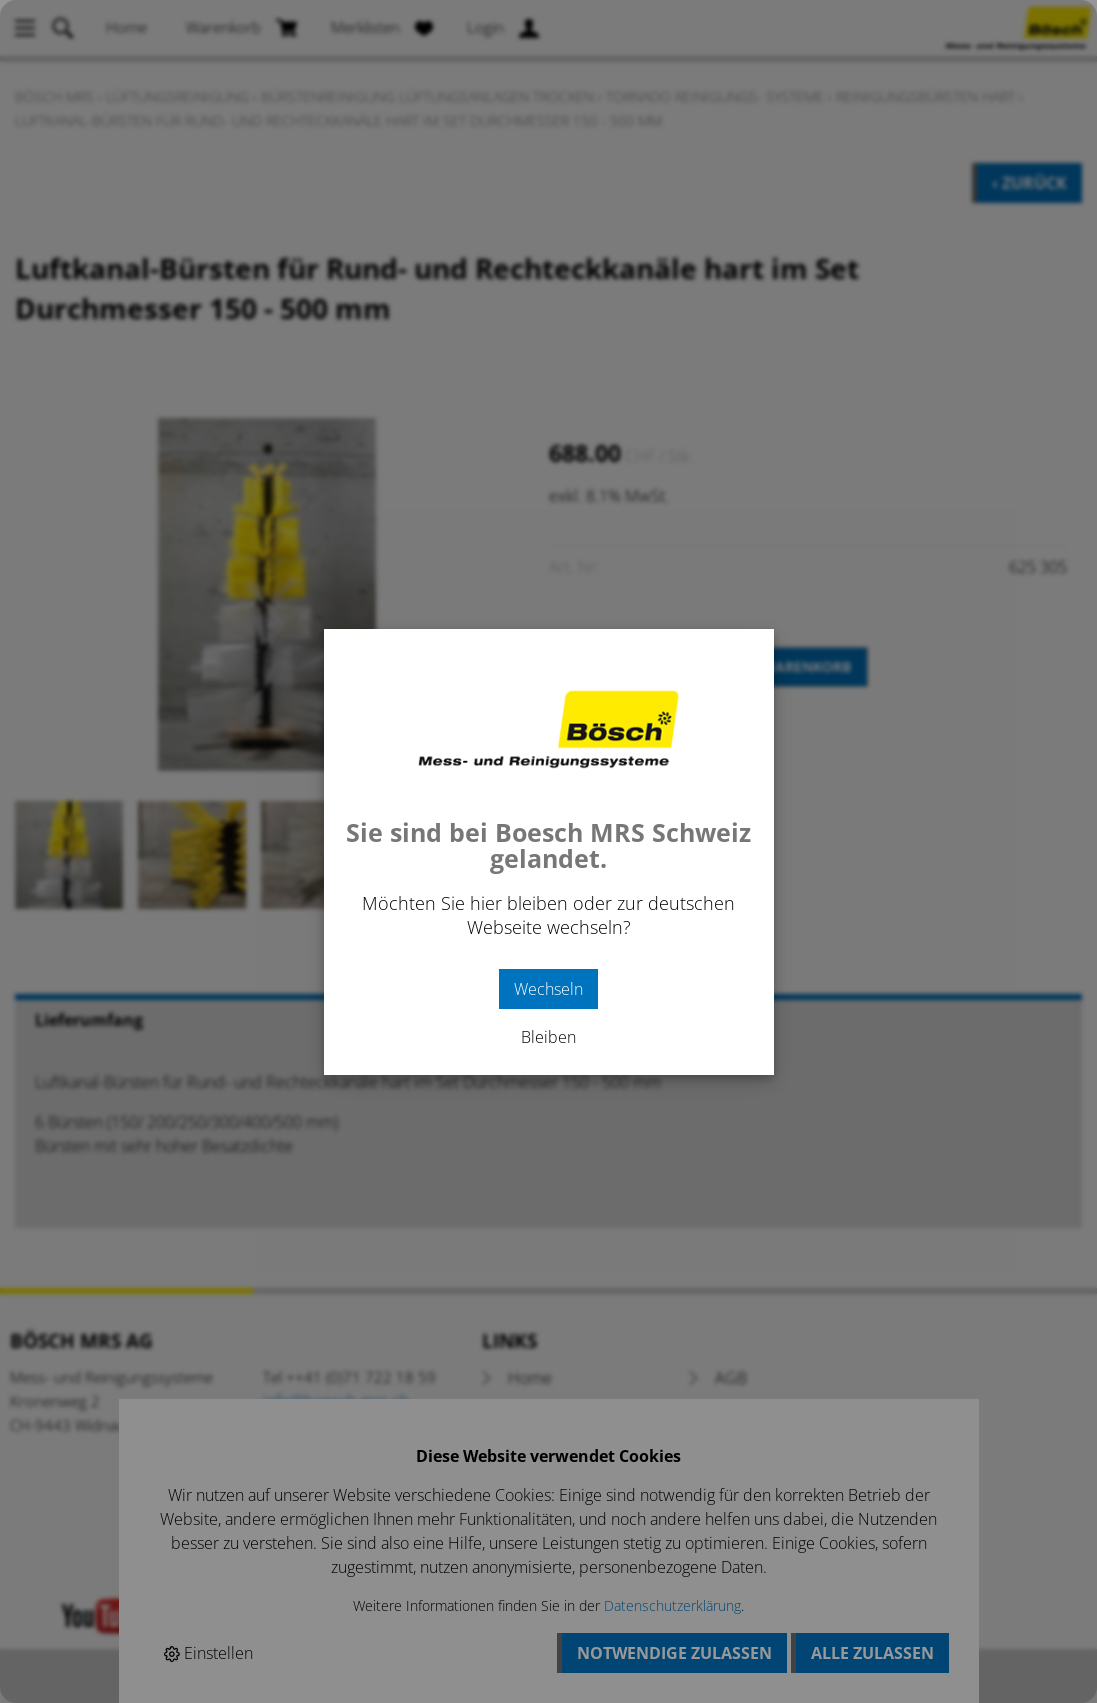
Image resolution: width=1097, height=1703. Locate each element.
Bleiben (548, 1037)
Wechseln (548, 989)
